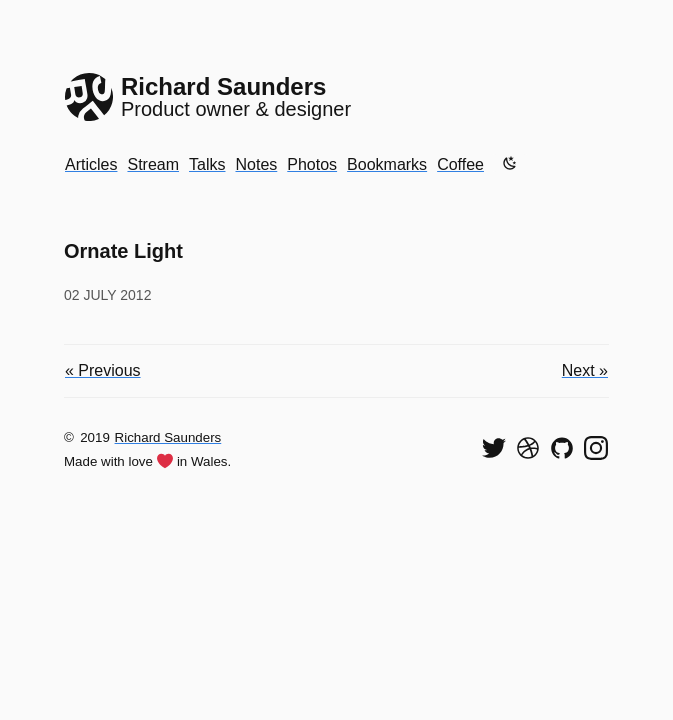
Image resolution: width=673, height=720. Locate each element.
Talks (207, 164)
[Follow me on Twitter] (494, 448)
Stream (153, 164)
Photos (312, 164)
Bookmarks (387, 164)
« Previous (103, 370)
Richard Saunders (168, 437)
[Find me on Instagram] (596, 448)
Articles (91, 164)
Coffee (460, 164)
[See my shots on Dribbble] (528, 448)
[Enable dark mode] (510, 163)
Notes (256, 164)
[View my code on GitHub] (562, 448)
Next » (585, 370)
